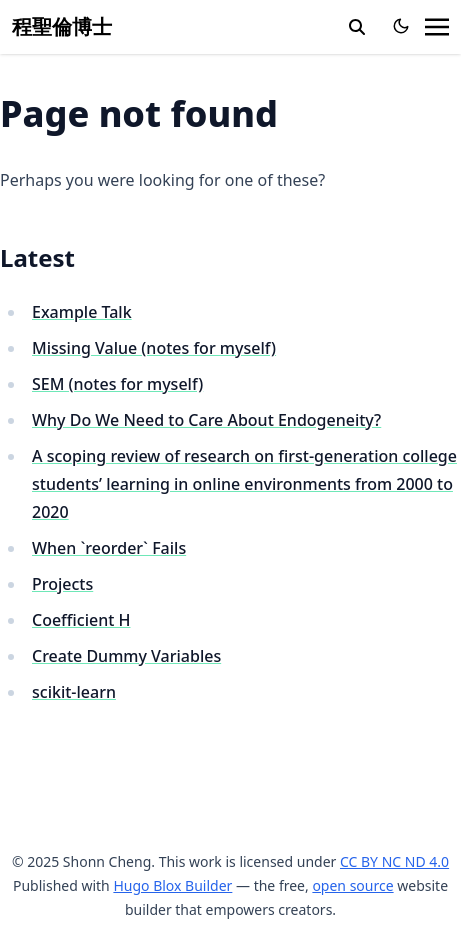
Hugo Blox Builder (172, 885)
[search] (357, 27)
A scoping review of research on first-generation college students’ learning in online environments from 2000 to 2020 (244, 484)
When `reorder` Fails (109, 548)
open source (352, 885)
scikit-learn (74, 692)
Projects (62, 584)
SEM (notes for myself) (117, 384)
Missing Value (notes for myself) (154, 348)
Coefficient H (81, 620)
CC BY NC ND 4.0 (394, 861)
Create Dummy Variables (126, 656)
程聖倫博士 (62, 26)
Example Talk (82, 312)
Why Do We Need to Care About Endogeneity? (206, 420)
